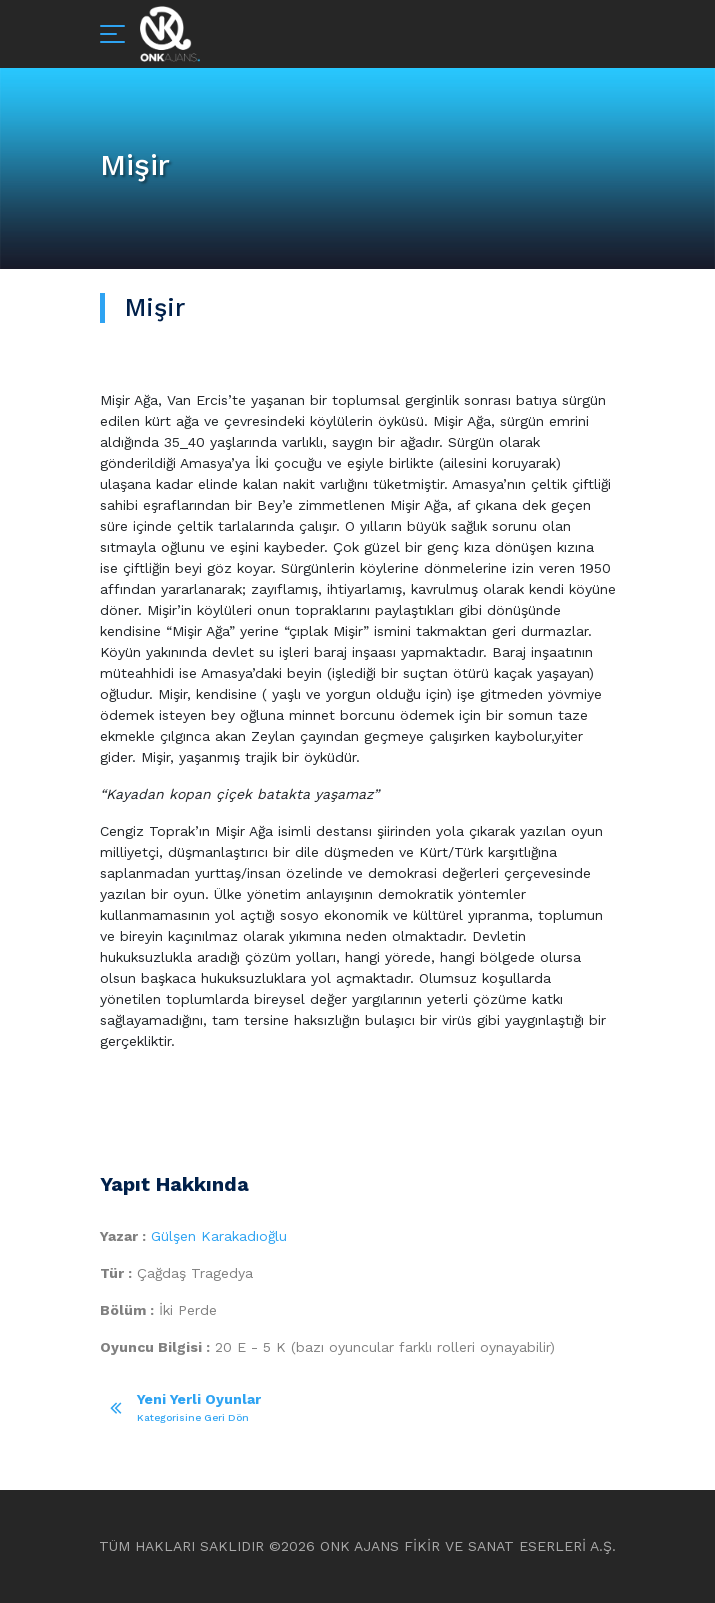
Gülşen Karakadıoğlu (219, 1236)
